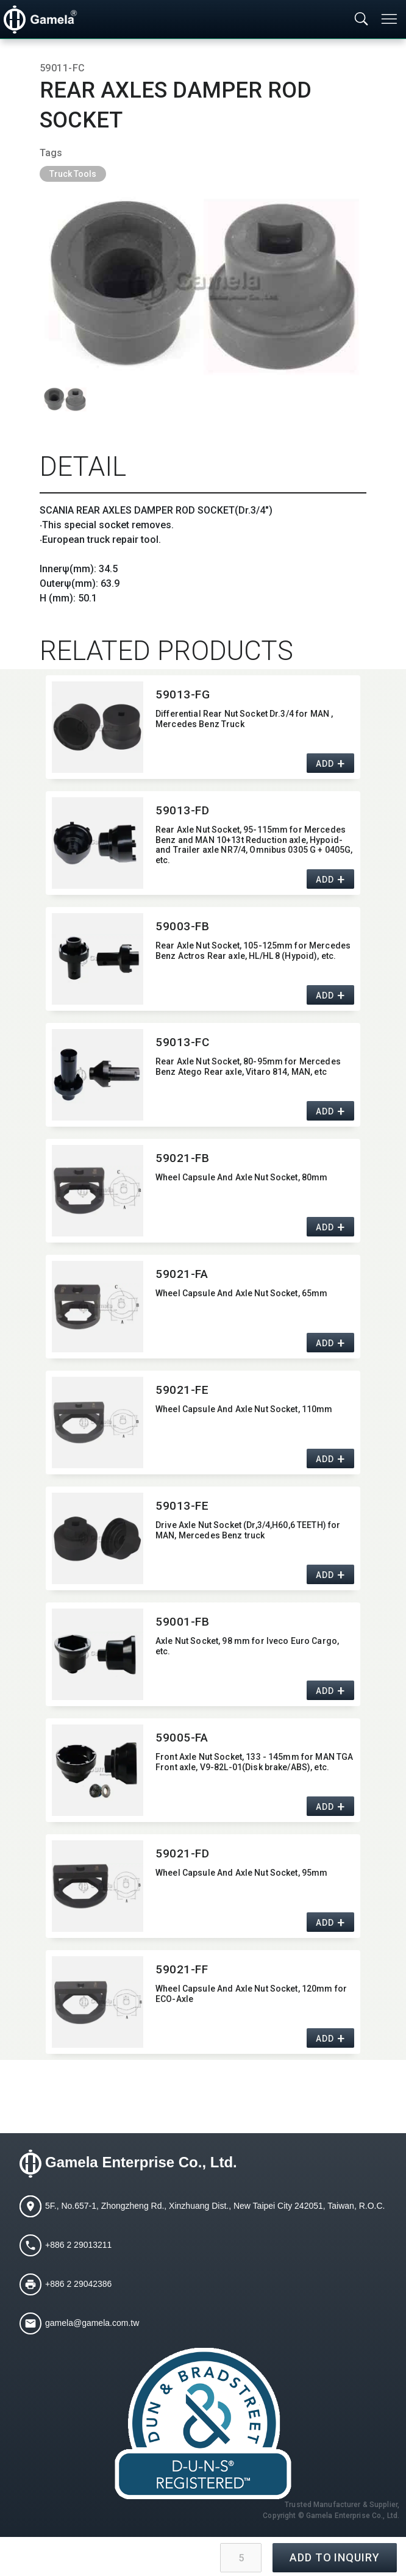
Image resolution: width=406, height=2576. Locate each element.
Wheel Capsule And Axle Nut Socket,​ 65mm (241, 1293)
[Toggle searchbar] (361, 19)
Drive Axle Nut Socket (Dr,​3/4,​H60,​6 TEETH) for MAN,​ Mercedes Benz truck (247, 1530)
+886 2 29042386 (78, 2284)
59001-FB (182, 1622)
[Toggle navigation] (390, 19)
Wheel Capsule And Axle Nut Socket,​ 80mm (241, 1177)
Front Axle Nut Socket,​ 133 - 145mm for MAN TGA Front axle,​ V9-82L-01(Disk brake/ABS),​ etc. (254, 1762)
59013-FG (182, 694)
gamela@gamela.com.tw (92, 2323)
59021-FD (182, 1853)
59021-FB (182, 1158)
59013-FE (182, 1506)
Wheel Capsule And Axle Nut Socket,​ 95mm (241, 1873)
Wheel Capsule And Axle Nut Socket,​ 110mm (244, 1409)
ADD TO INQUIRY (335, 2557)
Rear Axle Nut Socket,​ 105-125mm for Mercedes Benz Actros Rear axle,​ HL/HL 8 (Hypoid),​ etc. (253, 951)
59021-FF (181, 1969)
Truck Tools (72, 174)
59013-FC (182, 1042)
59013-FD (182, 810)
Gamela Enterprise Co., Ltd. (141, 2162)
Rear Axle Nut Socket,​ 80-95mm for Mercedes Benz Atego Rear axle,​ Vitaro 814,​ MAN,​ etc (248, 1067)
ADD (324, 764)
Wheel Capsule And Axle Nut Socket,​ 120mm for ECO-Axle (251, 1994)
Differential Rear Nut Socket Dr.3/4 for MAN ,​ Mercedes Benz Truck (244, 719)
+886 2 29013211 (78, 2245)
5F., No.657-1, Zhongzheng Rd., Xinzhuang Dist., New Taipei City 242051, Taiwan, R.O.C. (215, 2206)
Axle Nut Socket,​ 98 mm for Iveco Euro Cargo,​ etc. (247, 1646)
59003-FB (182, 926)
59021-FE (182, 1390)
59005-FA (181, 1738)
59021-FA (181, 1274)
